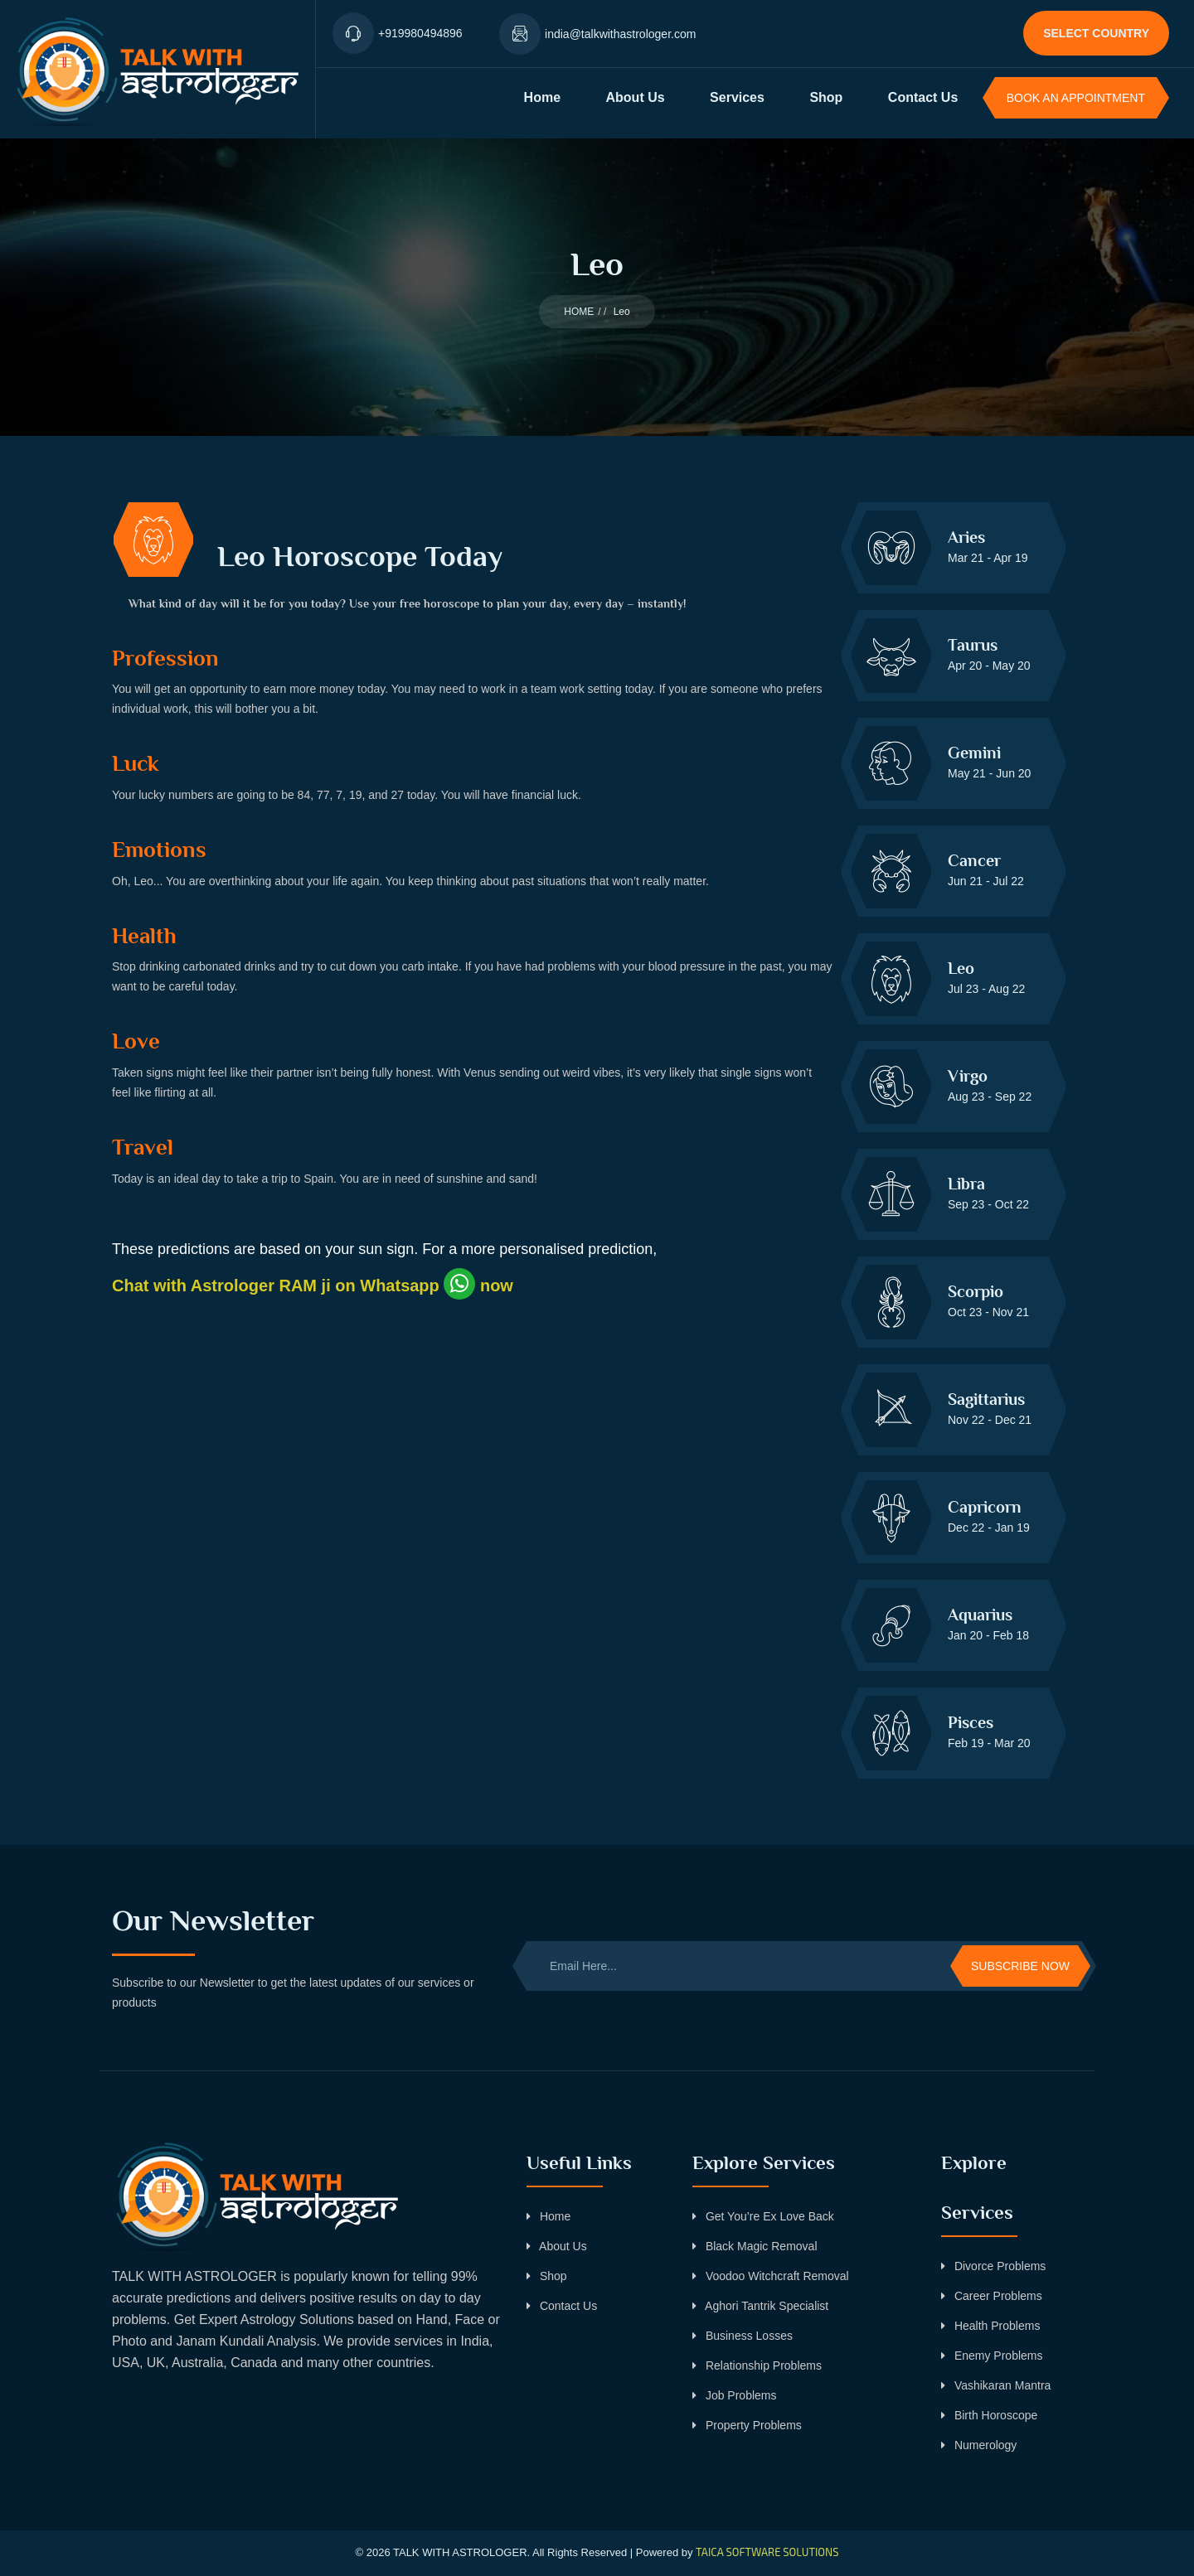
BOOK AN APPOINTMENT (1076, 97)
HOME (579, 311)
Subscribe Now (1020, 1966)
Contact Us (923, 97)
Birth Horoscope (989, 2415)
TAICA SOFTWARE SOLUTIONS (767, 2552)
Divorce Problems (993, 2266)
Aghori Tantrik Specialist (760, 2305)
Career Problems (991, 2295)
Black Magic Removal (755, 2246)
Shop (825, 97)
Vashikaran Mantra (996, 2385)
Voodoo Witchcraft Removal (770, 2276)
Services (737, 97)
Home (542, 97)
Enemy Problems (991, 2355)
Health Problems (990, 2325)
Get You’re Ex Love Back (763, 2216)
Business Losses (742, 2335)
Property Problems (747, 2425)
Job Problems (734, 2395)
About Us (635, 97)
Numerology (979, 2445)
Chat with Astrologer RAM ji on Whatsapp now (312, 1285)
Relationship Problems (757, 2365)
